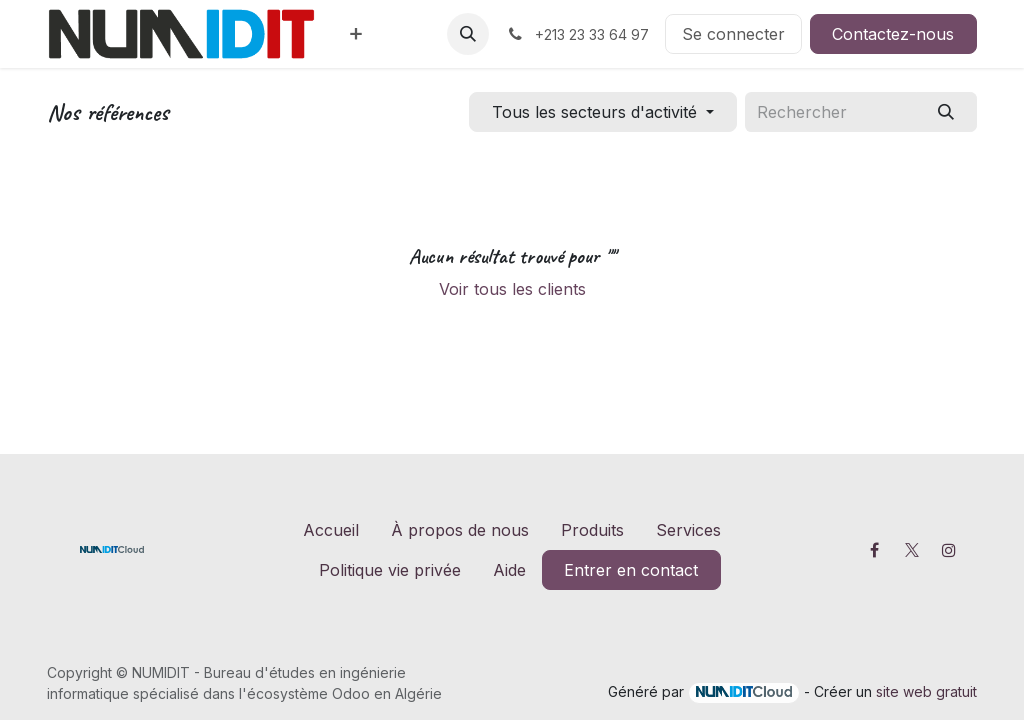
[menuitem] (356, 34)
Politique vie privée (390, 570)
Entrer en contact (631, 570)
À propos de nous (460, 530)
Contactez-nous (893, 34)
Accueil (331, 530)
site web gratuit (926, 691)
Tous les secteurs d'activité (594, 112)
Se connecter (733, 34)
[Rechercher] (946, 112)
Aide (509, 570)
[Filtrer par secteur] (602, 112)
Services (688, 530)
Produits (592, 530)
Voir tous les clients (512, 289)
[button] (468, 34)
